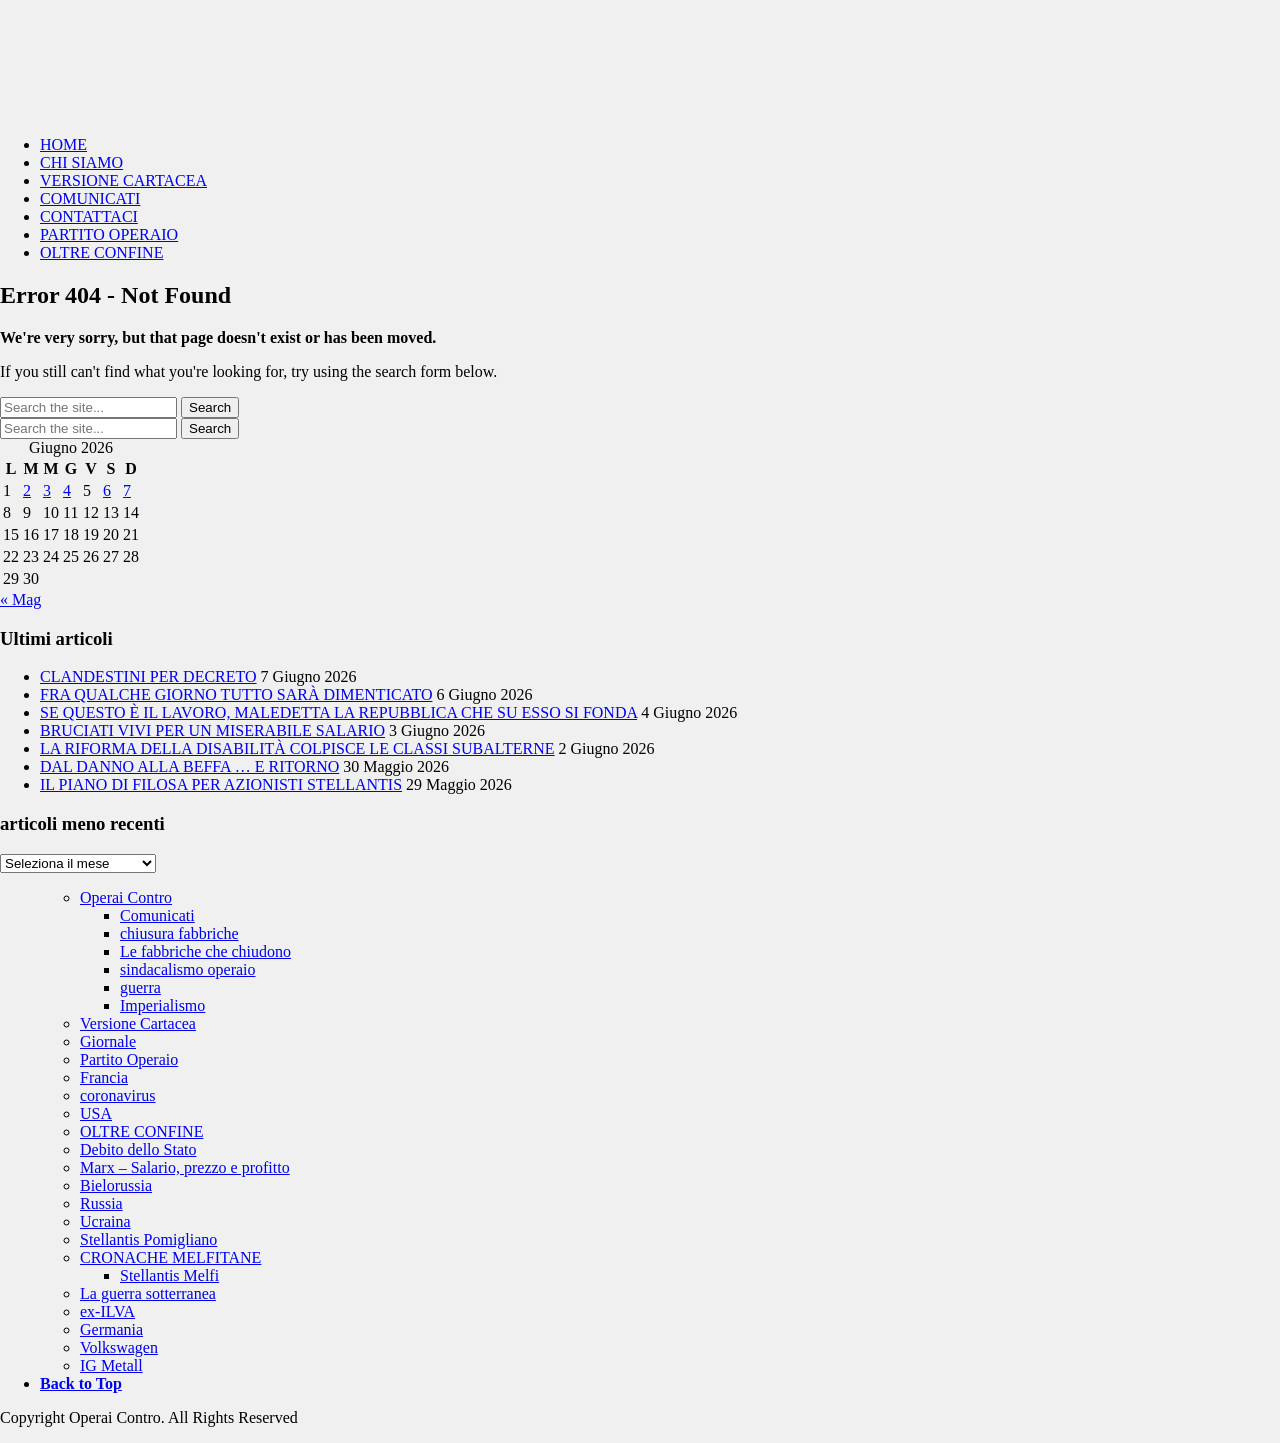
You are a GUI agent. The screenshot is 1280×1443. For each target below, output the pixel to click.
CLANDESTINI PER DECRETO (148, 676)
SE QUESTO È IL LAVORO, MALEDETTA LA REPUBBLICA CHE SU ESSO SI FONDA (338, 712)
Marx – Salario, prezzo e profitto (185, 1167)
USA (96, 1113)
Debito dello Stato (138, 1149)
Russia (101, 1203)
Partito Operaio (129, 1059)
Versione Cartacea (138, 1023)
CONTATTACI (89, 216)
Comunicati (157, 915)
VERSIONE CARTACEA (123, 180)
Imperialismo (162, 1005)
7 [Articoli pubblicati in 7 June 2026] (127, 490)
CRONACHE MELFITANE (170, 1257)
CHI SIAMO (81, 162)
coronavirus (118, 1095)
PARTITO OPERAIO (109, 234)
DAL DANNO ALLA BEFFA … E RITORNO (189, 766)
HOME (63, 144)
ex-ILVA (107, 1311)
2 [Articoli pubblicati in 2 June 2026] (27, 490)
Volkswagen (119, 1347)
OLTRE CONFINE (101, 252)
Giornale (108, 1041)
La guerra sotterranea (148, 1293)
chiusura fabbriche (179, 933)
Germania (111, 1329)
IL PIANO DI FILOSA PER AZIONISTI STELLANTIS (221, 784)
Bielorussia (116, 1185)
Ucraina (105, 1221)
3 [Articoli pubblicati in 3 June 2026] (47, 490)
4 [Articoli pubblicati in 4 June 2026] (67, 490)
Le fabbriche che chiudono (205, 951)
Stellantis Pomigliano (148, 1239)
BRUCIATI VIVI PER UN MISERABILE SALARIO (212, 730)
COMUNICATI (90, 198)
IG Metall (111, 1365)
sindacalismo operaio (188, 969)
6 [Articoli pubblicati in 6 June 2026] (107, 490)
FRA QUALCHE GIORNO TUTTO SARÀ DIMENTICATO (236, 694)
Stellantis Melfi (169, 1275)
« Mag (20, 599)
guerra (140, 987)
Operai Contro (640, 60)
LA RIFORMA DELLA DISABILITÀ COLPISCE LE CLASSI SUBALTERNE (297, 748)
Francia (104, 1077)
